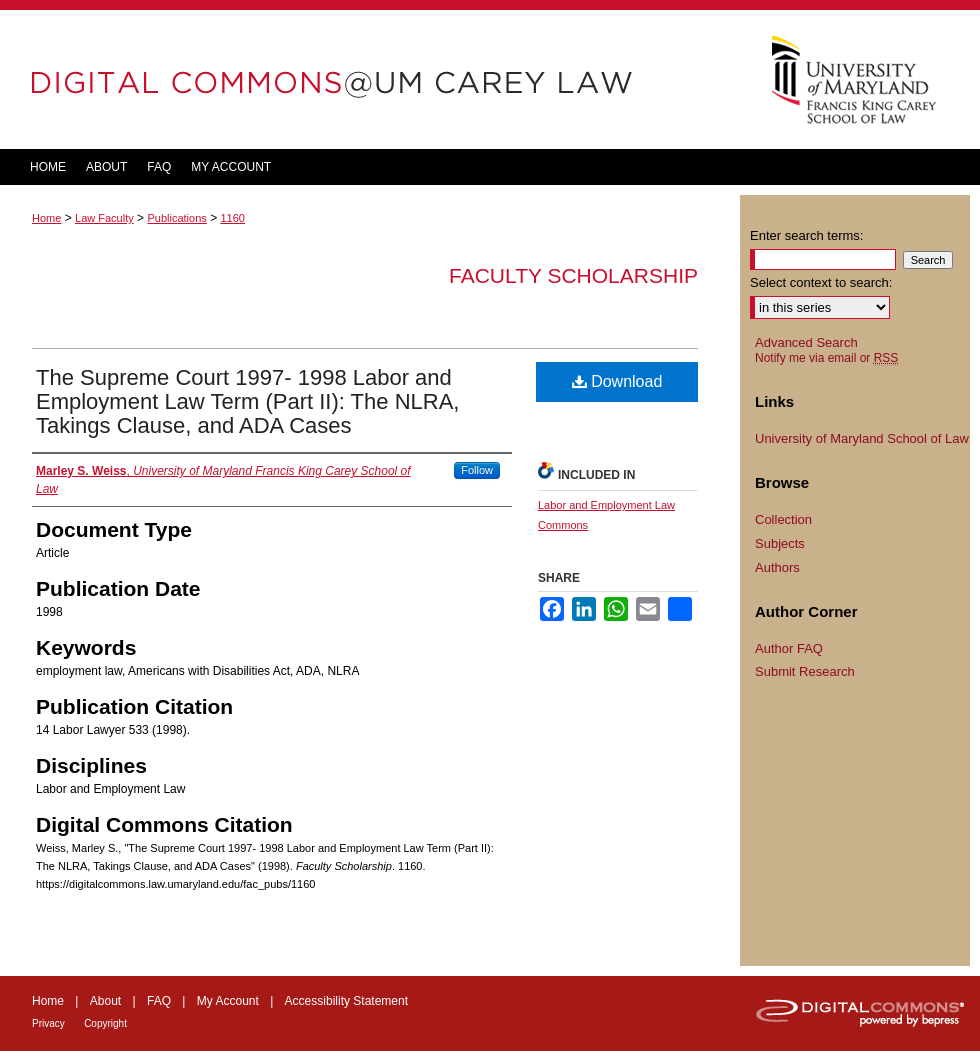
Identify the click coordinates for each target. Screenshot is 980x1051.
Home (46, 218)
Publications (176, 218)
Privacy (48, 1023)
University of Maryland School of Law (862, 438)
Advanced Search (806, 342)
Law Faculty (104, 218)
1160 (232, 218)
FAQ (159, 1001)
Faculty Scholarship (573, 275)
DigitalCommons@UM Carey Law (370, 79)
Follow (477, 470)
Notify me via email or (826, 358)
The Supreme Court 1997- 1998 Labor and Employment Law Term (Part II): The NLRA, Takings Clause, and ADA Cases (247, 401)
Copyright (105, 1023)
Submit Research (805, 671)
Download (617, 381)
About (105, 1001)
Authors (777, 567)
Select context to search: (821, 282)
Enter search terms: (806, 235)
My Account (228, 1001)
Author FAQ (789, 648)
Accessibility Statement (346, 1001)
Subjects (780, 543)
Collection (783, 519)
